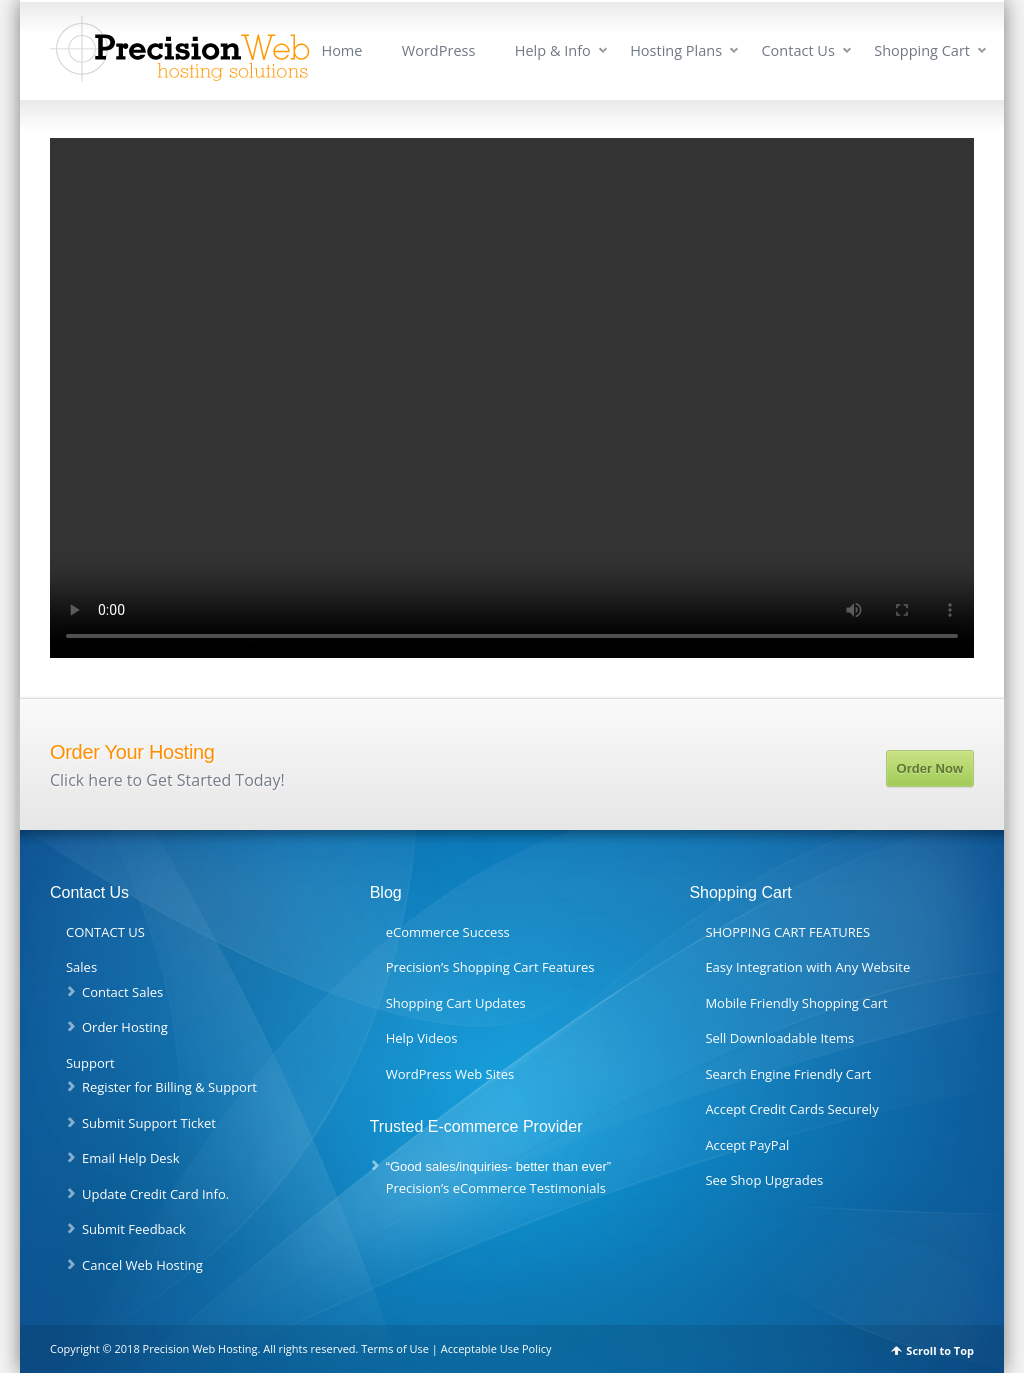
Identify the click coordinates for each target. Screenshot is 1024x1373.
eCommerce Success (448, 932)
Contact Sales (122, 992)
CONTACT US (105, 932)
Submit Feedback (134, 1229)
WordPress (439, 50)
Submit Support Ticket (149, 1123)
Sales (81, 967)
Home (341, 50)
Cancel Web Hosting (142, 1265)
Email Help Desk (131, 1158)
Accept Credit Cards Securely (791, 1109)
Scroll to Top (940, 1350)
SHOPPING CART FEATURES (787, 932)
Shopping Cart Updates (456, 1003)
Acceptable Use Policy (496, 1348)
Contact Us (797, 50)
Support (90, 1063)
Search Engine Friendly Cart (788, 1074)
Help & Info (553, 50)
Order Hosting (125, 1027)
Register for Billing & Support (169, 1087)
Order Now (930, 768)
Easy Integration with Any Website (807, 967)
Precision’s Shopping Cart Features (490, 967)
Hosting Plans (676, 50)
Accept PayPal (747, 1145)
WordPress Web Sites (450, 1074)
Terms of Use (395, 1348)
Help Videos (422, 1038)
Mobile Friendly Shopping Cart (796, 1003)
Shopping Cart (922, 50)
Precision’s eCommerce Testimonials (496, 1188)
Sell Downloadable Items (779, 1038)
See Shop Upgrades (764, 1180)
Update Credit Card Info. (155, 1194)
